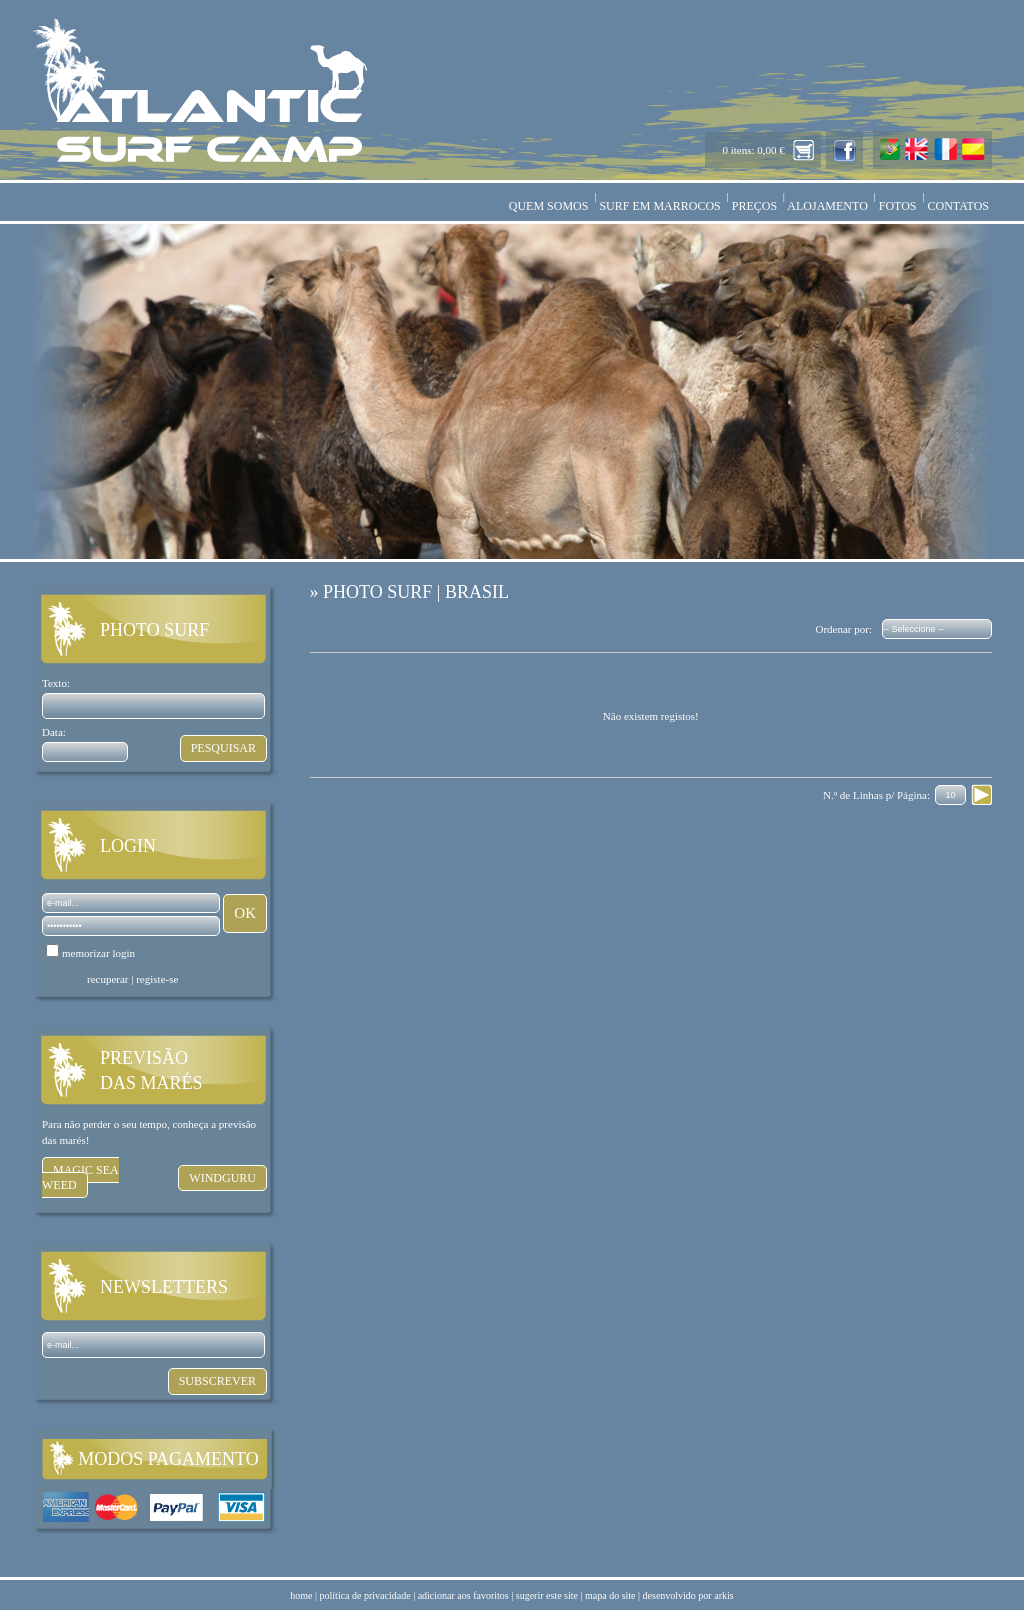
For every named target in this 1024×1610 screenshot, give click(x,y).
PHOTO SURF (377, 592)
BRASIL (477, 592)
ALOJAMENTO (828, 206)
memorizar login (98, 953)
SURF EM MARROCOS (659, 206)
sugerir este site (547, 1595)
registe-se (157, 979)
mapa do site (610, 1595)
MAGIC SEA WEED (80, 1177)
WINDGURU (222, 1178)
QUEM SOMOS (549, 206)
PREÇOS (754, 206)
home (301, 1595)
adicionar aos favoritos (463, 1595)
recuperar (108, 979)
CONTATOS (959, 206)
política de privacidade (365, 1595)
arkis (723, 1595)
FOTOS (898, 206)
